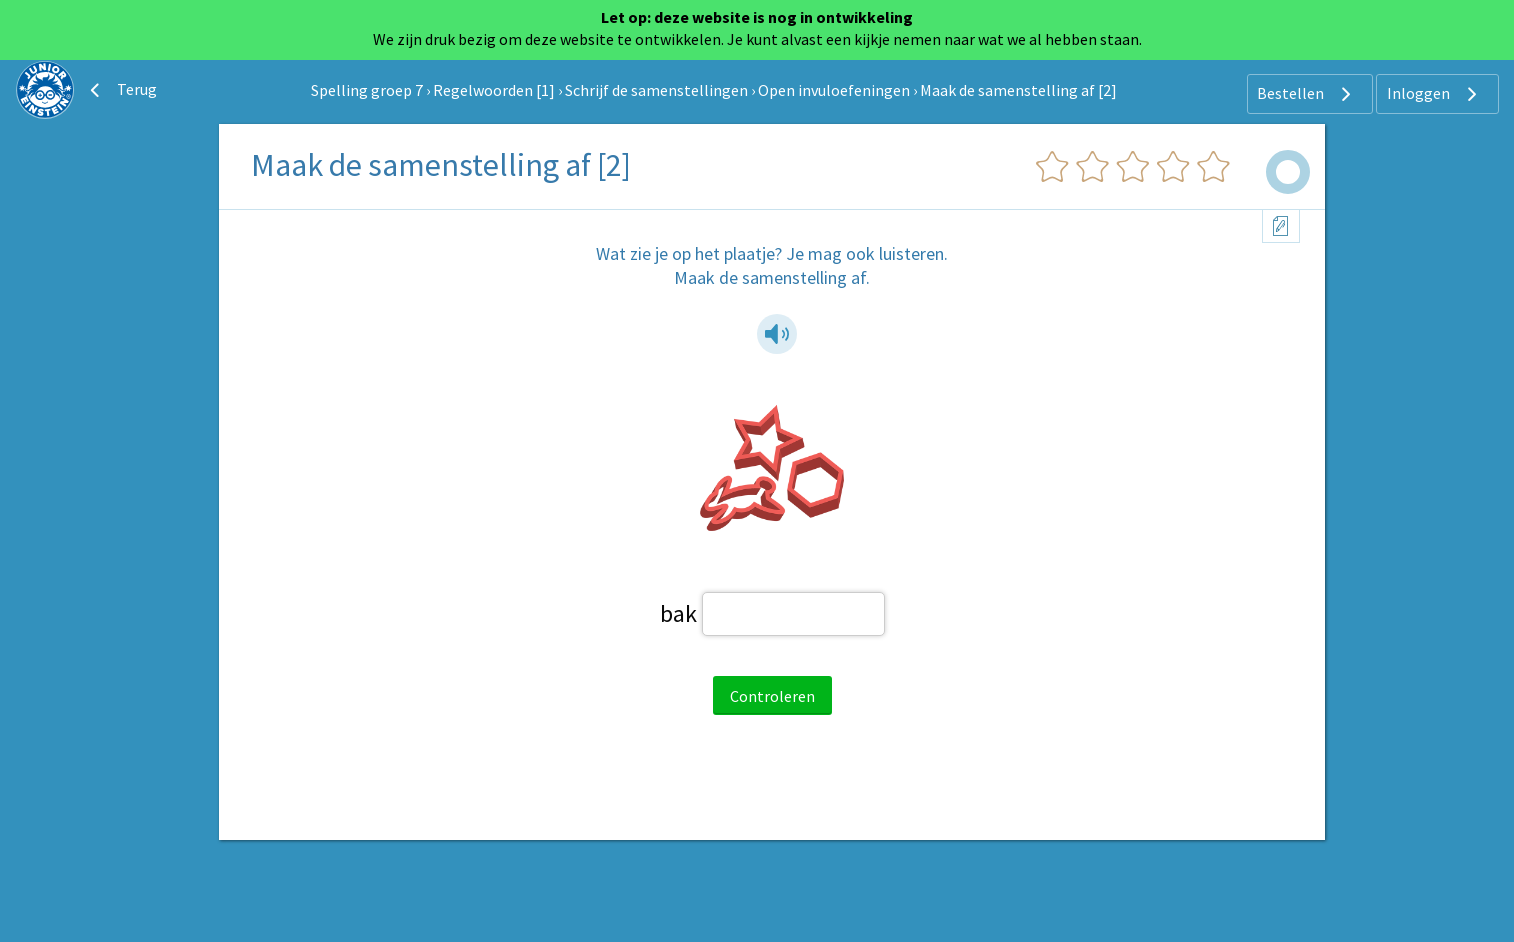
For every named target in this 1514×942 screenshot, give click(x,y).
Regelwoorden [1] (494, 90)
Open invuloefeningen (834, 90)
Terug (121, 90)
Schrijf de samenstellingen (656, 90)
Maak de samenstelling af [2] (1018, 90)
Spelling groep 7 (367, 90)
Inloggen (1434, 94)
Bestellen (1306, 94)
